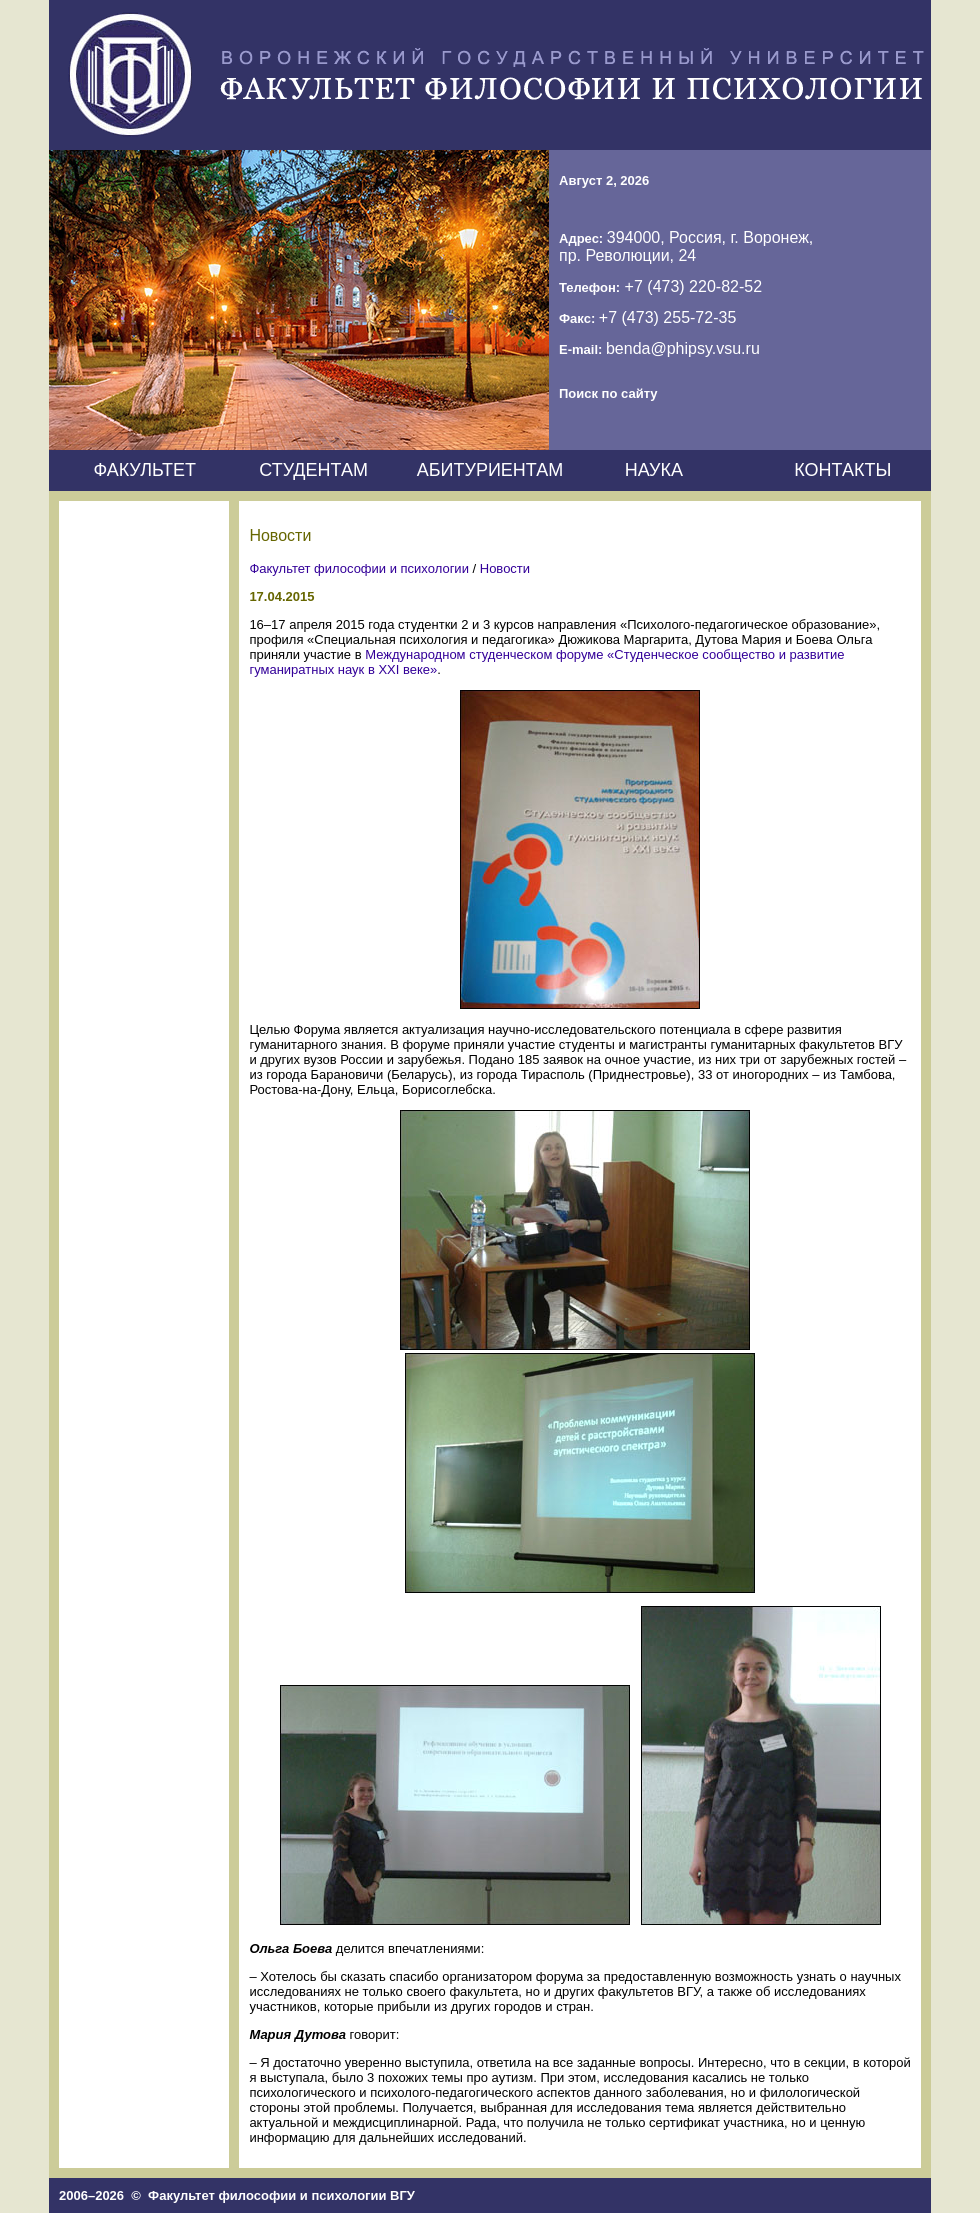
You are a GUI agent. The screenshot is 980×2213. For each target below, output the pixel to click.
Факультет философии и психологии (359, 568)
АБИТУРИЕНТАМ (490, 470)
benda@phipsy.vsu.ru (683, 348)
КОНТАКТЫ (842, 470)
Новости (505, 568)
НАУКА (654, 470)
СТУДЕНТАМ (313, 470)
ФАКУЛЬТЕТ (144, 470)
